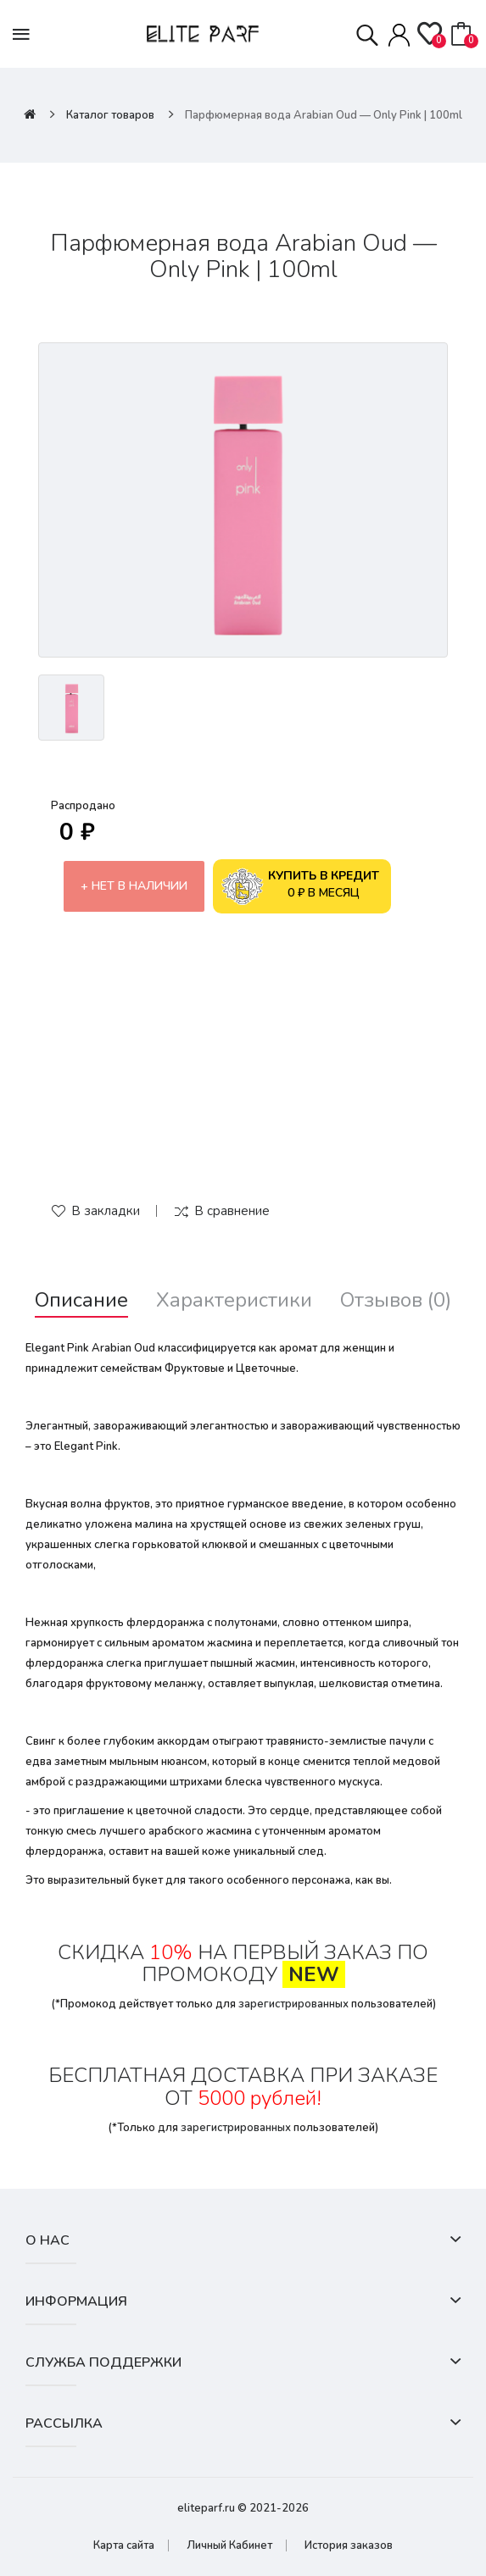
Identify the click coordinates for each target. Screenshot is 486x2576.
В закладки (105, 1210)
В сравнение (232, 1210)
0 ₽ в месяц (300, 886)
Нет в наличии (139, 886)
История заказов (348, 2545)
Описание (81, 1300)
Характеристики (234, 1300)
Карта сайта (123, 2545)
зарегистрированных (293, 2004)
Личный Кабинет (229, 2545)
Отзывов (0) (395, 1300)
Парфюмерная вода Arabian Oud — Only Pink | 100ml (323, 115)
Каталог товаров (110, 115)
